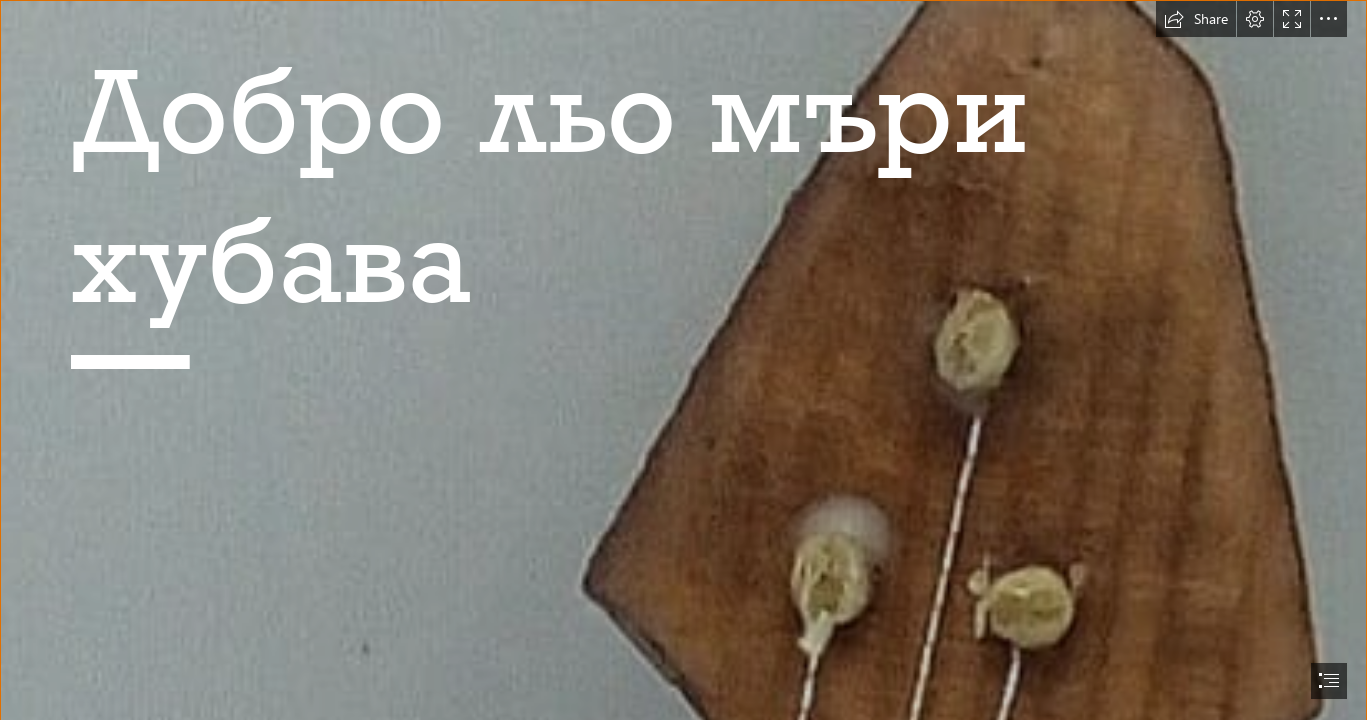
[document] (683, 360)
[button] (1196, 19)
